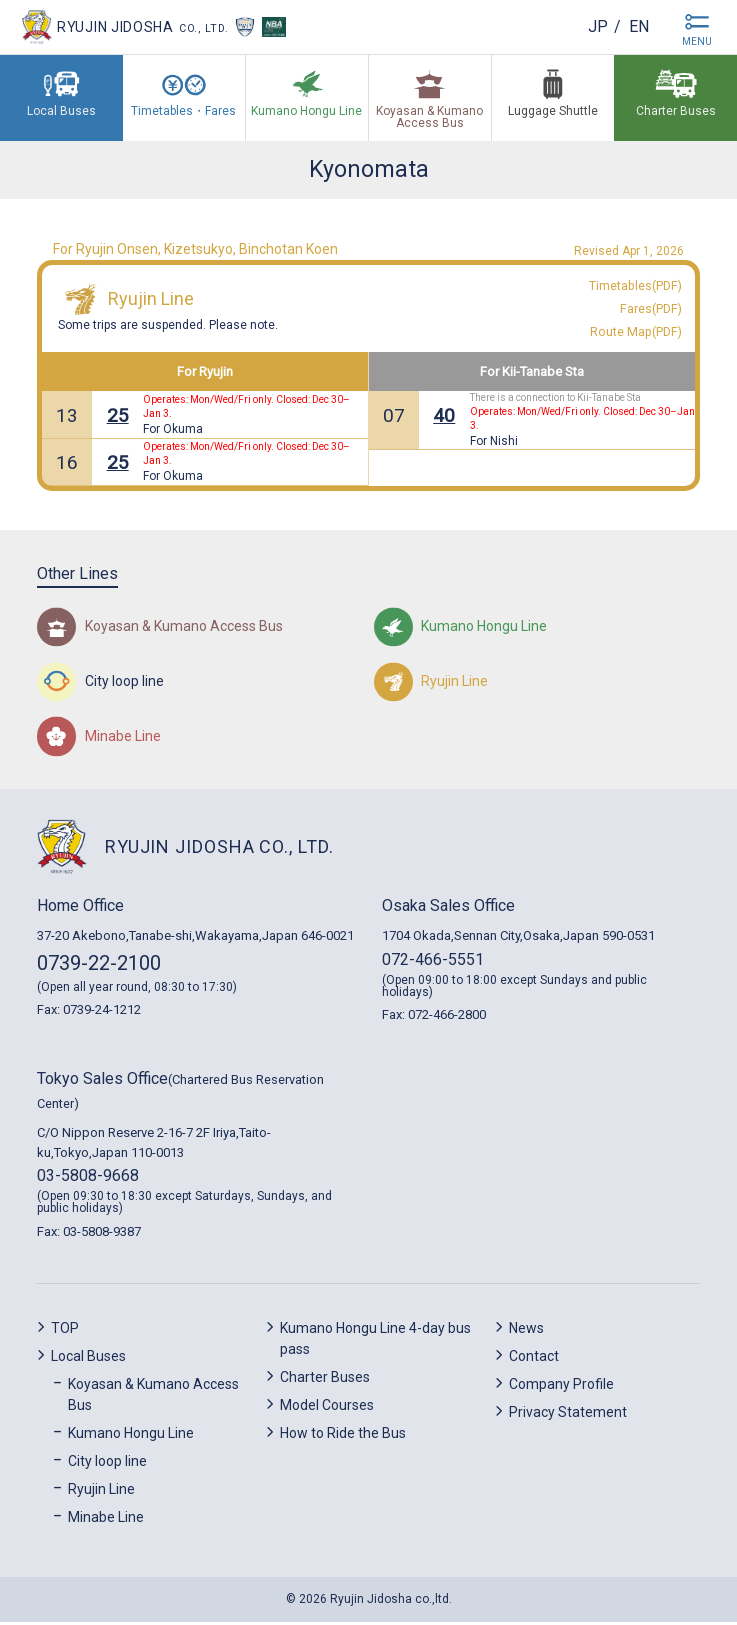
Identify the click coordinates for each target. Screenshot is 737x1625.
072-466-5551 (433, 962)
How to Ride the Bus (343, 1436)
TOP (65, 1331)
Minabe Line (106, 1520)
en (639, 26)
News (526, 1331)
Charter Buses (325, 1380)
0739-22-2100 (99, 966)
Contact (534, 1359)
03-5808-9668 (88, 1179)
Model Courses (327, 1408)
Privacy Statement (568, 1415)
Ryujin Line (151, 300)
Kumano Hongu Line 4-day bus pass (375, 1341)
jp (597, 26)
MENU (697, 41)
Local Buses (88, 1359)
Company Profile (561, 1387)
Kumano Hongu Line (131, 1436)
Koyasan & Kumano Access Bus (153, 1397)
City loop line (107, 1464)
